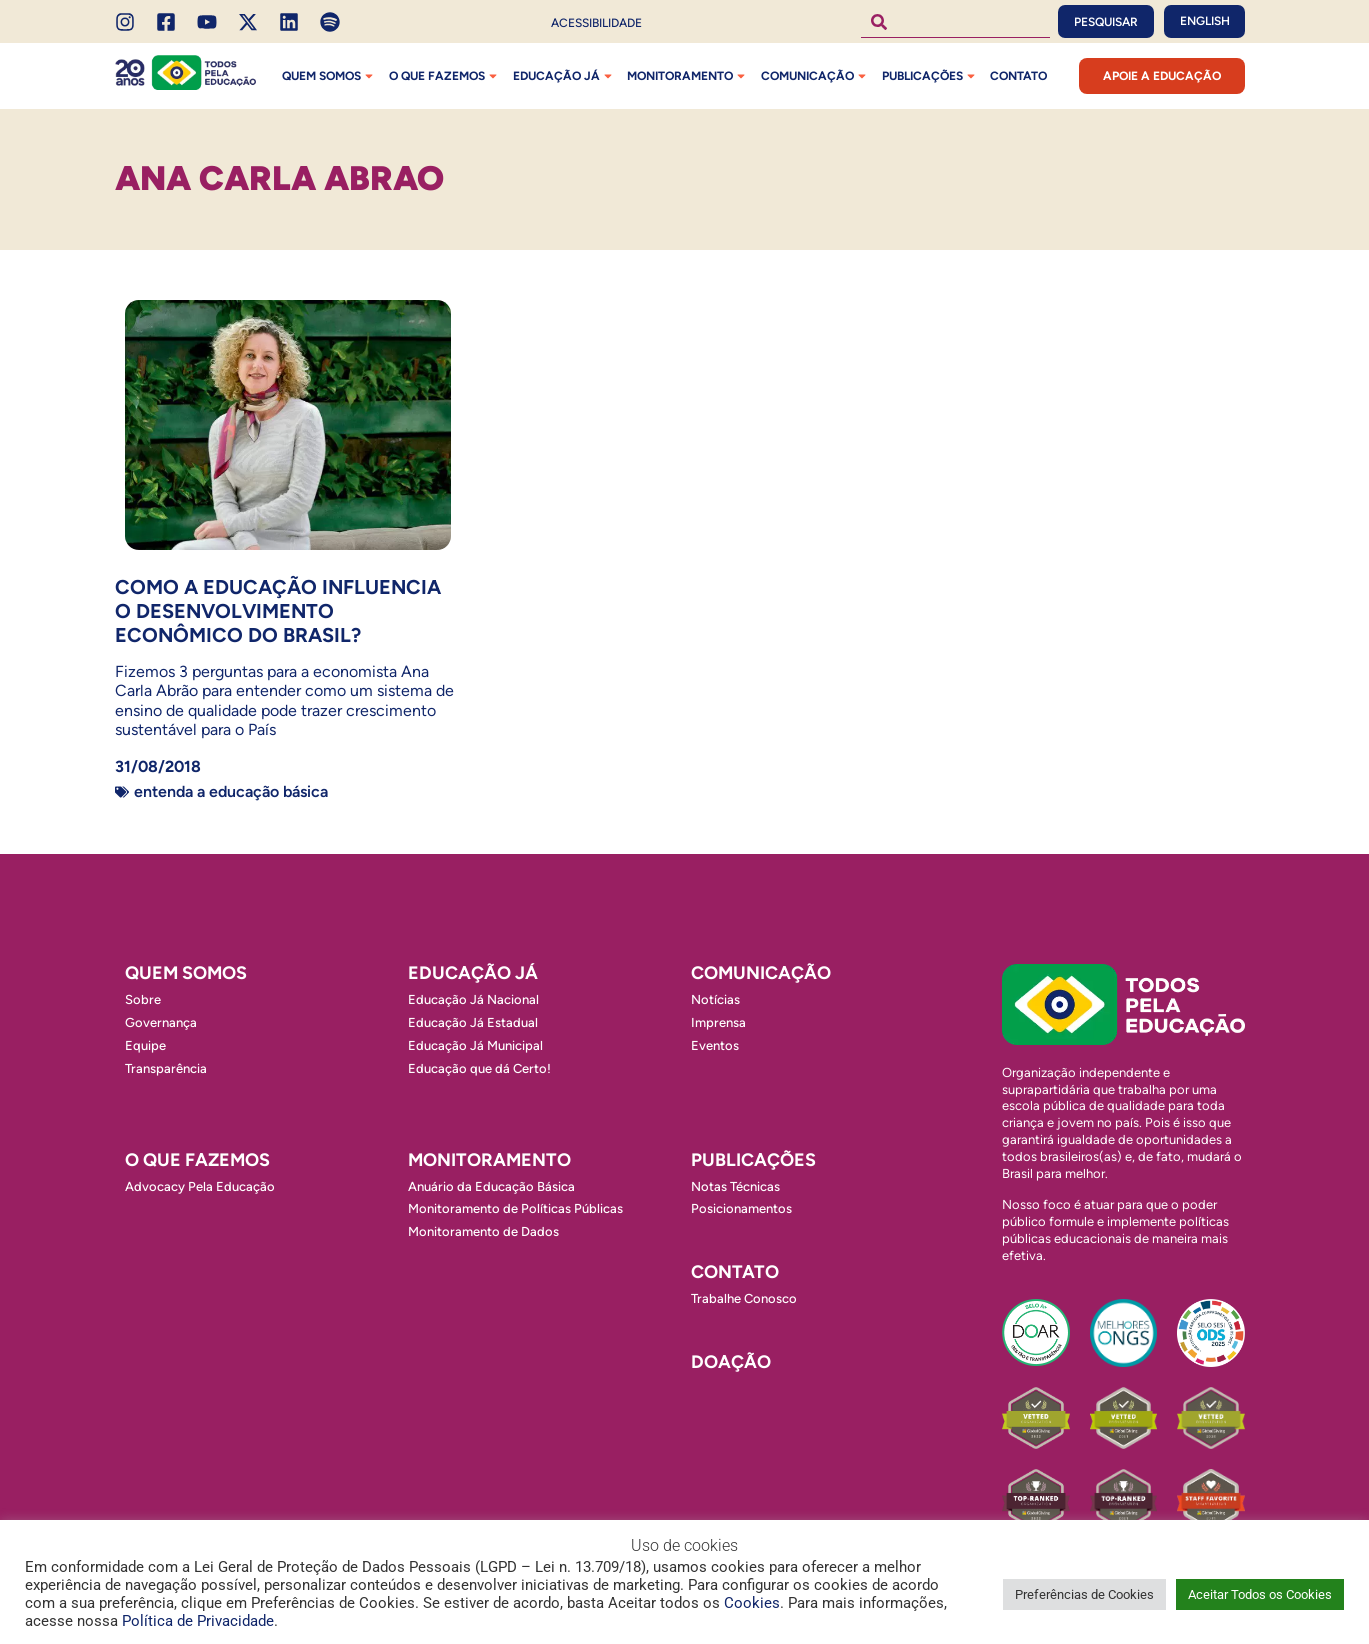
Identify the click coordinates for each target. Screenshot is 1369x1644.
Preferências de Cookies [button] (1084, 1594)
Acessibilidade (596, 23)
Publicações (930, 76)
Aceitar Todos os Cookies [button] (1260, 1594)
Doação (731, 1362)
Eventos (715, 1045)
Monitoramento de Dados (483, 1231)
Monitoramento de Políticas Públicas (515, 1208)
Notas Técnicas (735, 1186)
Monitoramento (688, 76)
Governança (161, 1022)
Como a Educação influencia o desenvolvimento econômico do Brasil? (278, 611)
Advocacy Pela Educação (200, 1186)
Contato (1018, 76)
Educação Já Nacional (473, 999)
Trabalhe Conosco (744, 1298)
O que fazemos (445, 76)
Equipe (145, 1045)
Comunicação (815, 76)
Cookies (752, 1603)
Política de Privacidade (198, 1621)
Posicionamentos (741, 1208)
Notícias (715, 999)
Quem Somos (329, 76)
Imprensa (718, 1022)
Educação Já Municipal (475, 1045)
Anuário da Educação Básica (491, 1186)
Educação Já (564, 76)
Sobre (143, 999)
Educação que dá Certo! (479, 1068)
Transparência (166, 1068)
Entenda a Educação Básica (231, 791)
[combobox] (955, 21)
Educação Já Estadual (473, 1022)
